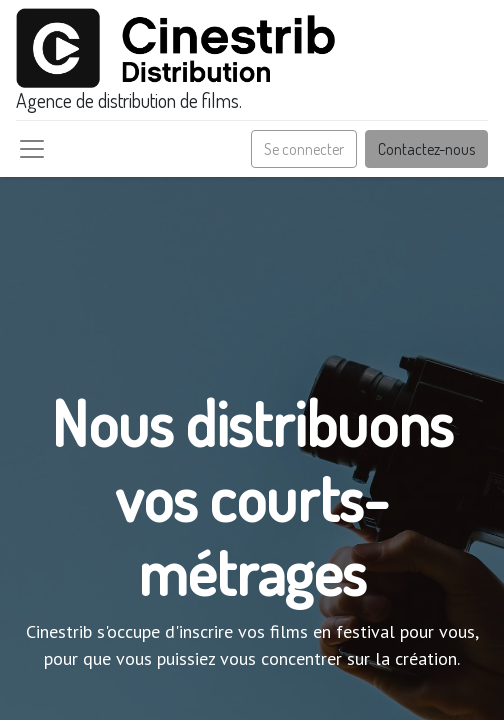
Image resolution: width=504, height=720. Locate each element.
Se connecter (304, 149)
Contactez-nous (426, 149)
